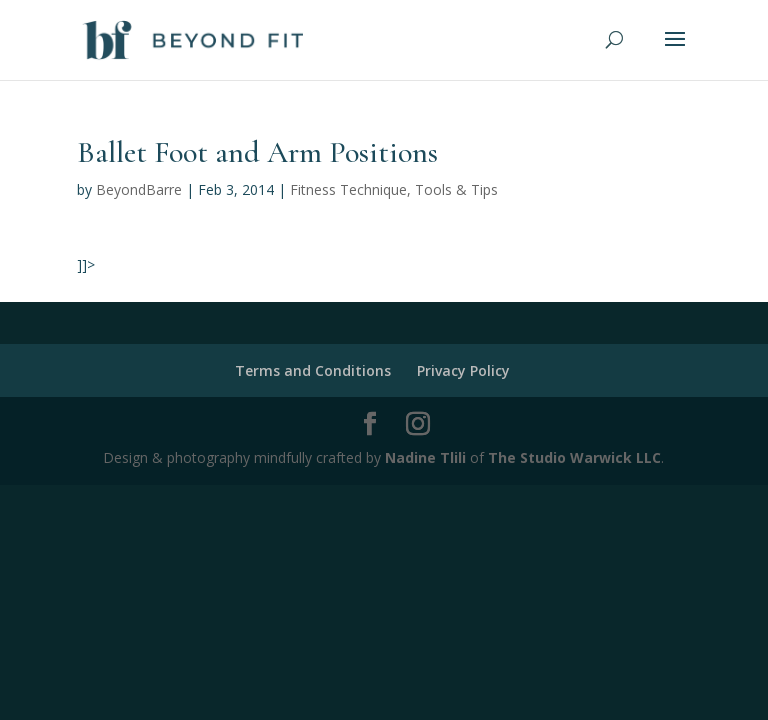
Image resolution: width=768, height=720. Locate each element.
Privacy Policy (463, 370)
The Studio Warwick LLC (574, 457)
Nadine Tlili (425, 457)
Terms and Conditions (313, 370)
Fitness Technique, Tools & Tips (394, 189)
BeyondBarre (139, 189)
